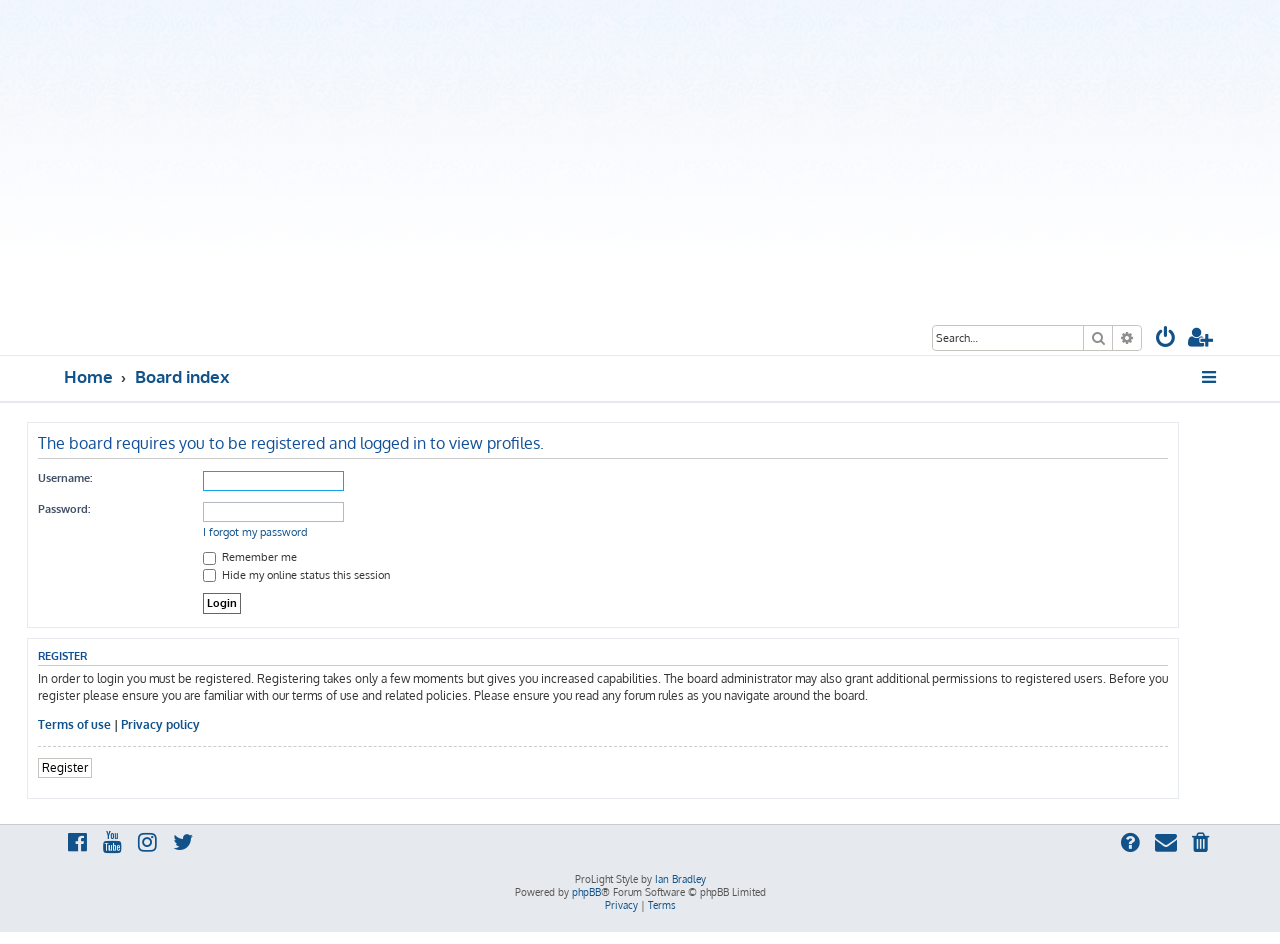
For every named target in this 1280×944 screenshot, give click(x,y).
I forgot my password (255, 532)
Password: (64, 509)
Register (65, 767)
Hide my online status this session (296, 575)
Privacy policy (160, 724)
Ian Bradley (680, 879)
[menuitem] (1166, 339)
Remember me (250, 557)
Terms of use (74, 724)
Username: (65, 478)
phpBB (586, 892)
